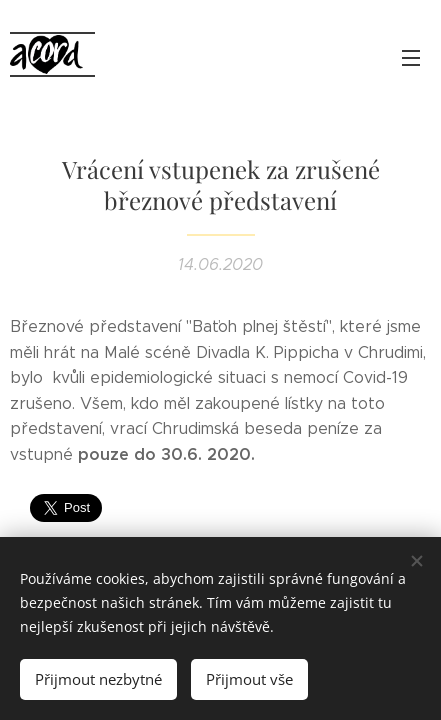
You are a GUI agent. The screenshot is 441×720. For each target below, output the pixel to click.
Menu (411, 58)
